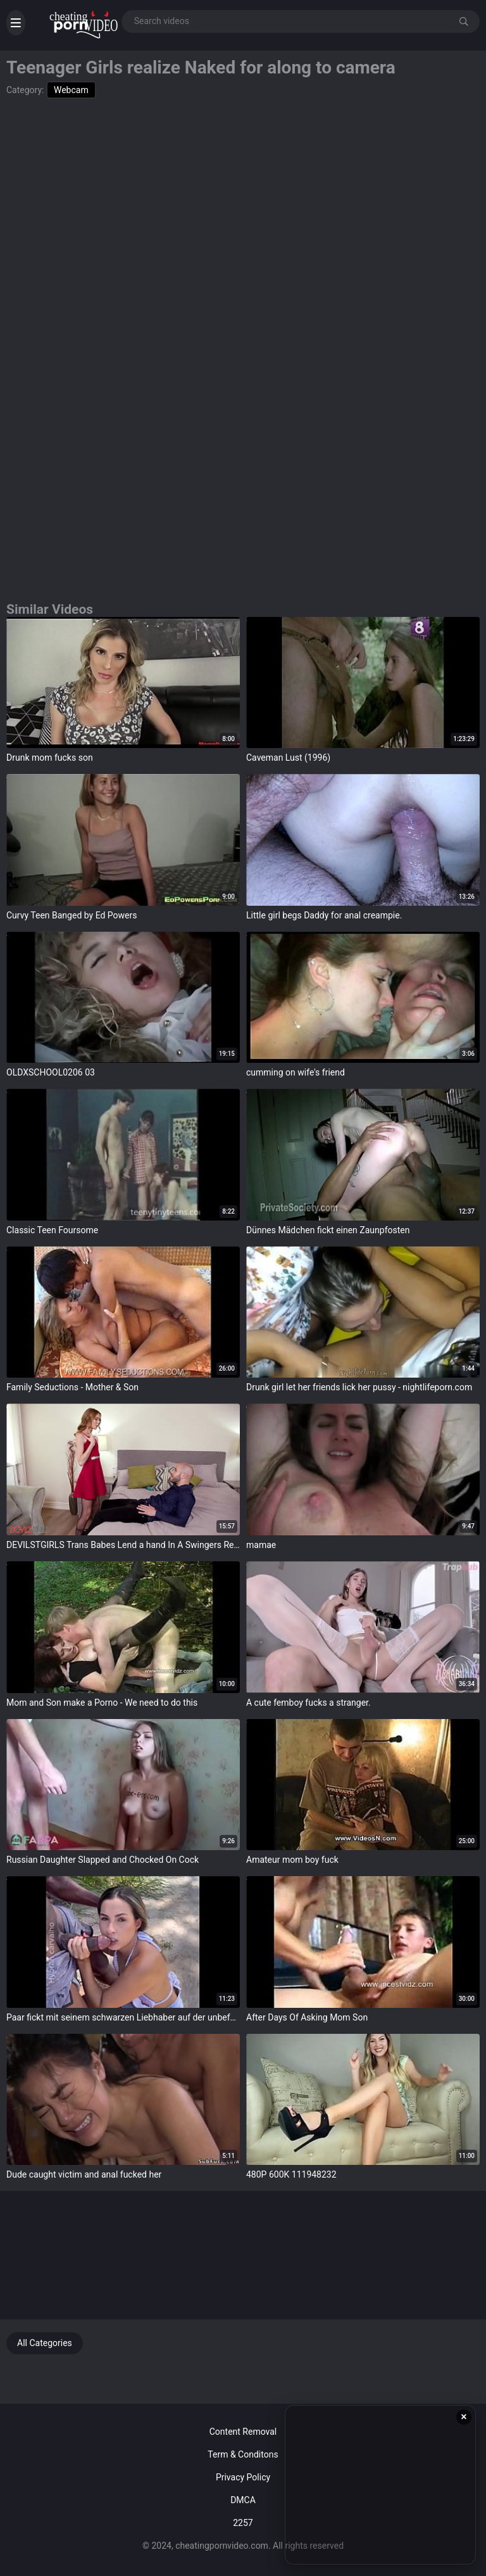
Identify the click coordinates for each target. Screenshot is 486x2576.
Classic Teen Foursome (52, 1230)
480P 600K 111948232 (291, 2174)
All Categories (44, 2343)
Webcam (71, 90)
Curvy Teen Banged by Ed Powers (71, 915)
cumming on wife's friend (295, 1072)
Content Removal (243, 2432)
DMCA (243, 2500)
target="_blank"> (123, 683)
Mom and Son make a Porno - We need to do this (101, 1702)
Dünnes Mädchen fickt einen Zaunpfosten (327, 1230)
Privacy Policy (243, 2477)
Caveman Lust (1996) (288, 757)
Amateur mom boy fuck (292, 1860)
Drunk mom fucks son (49, 757)
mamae (261, 1545)
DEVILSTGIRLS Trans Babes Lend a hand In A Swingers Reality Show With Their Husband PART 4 (123, 1545)
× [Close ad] (463, 2416)
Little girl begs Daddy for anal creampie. (324, 915)
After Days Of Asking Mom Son (307, 2017)
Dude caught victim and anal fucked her (83, 2174)
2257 (242, 2523)
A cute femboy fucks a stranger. (308, 1702)
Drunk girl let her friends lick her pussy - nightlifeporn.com (359, 1387)
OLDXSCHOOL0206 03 (50, 1072)
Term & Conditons (243, 2454)
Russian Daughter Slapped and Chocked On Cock (102, 1860)
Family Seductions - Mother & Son (72, 1387)
